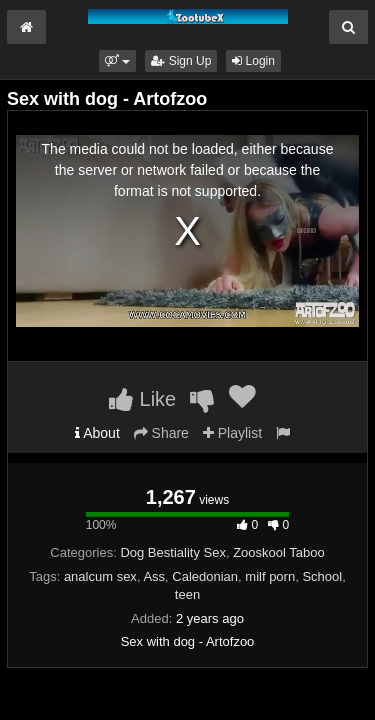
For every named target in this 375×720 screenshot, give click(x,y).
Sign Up (181, 61)
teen (187, 594)
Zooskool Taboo (279, 552)
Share (161, 433)
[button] (117, 61)
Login (253, 61)
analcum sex (100, 576)
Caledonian (205, 576)
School (322, 576)
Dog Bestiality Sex (173, 552)
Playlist (232, 433)
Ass (154, 576)
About (97, 433)
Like (142, 399)
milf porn (270, 576)
